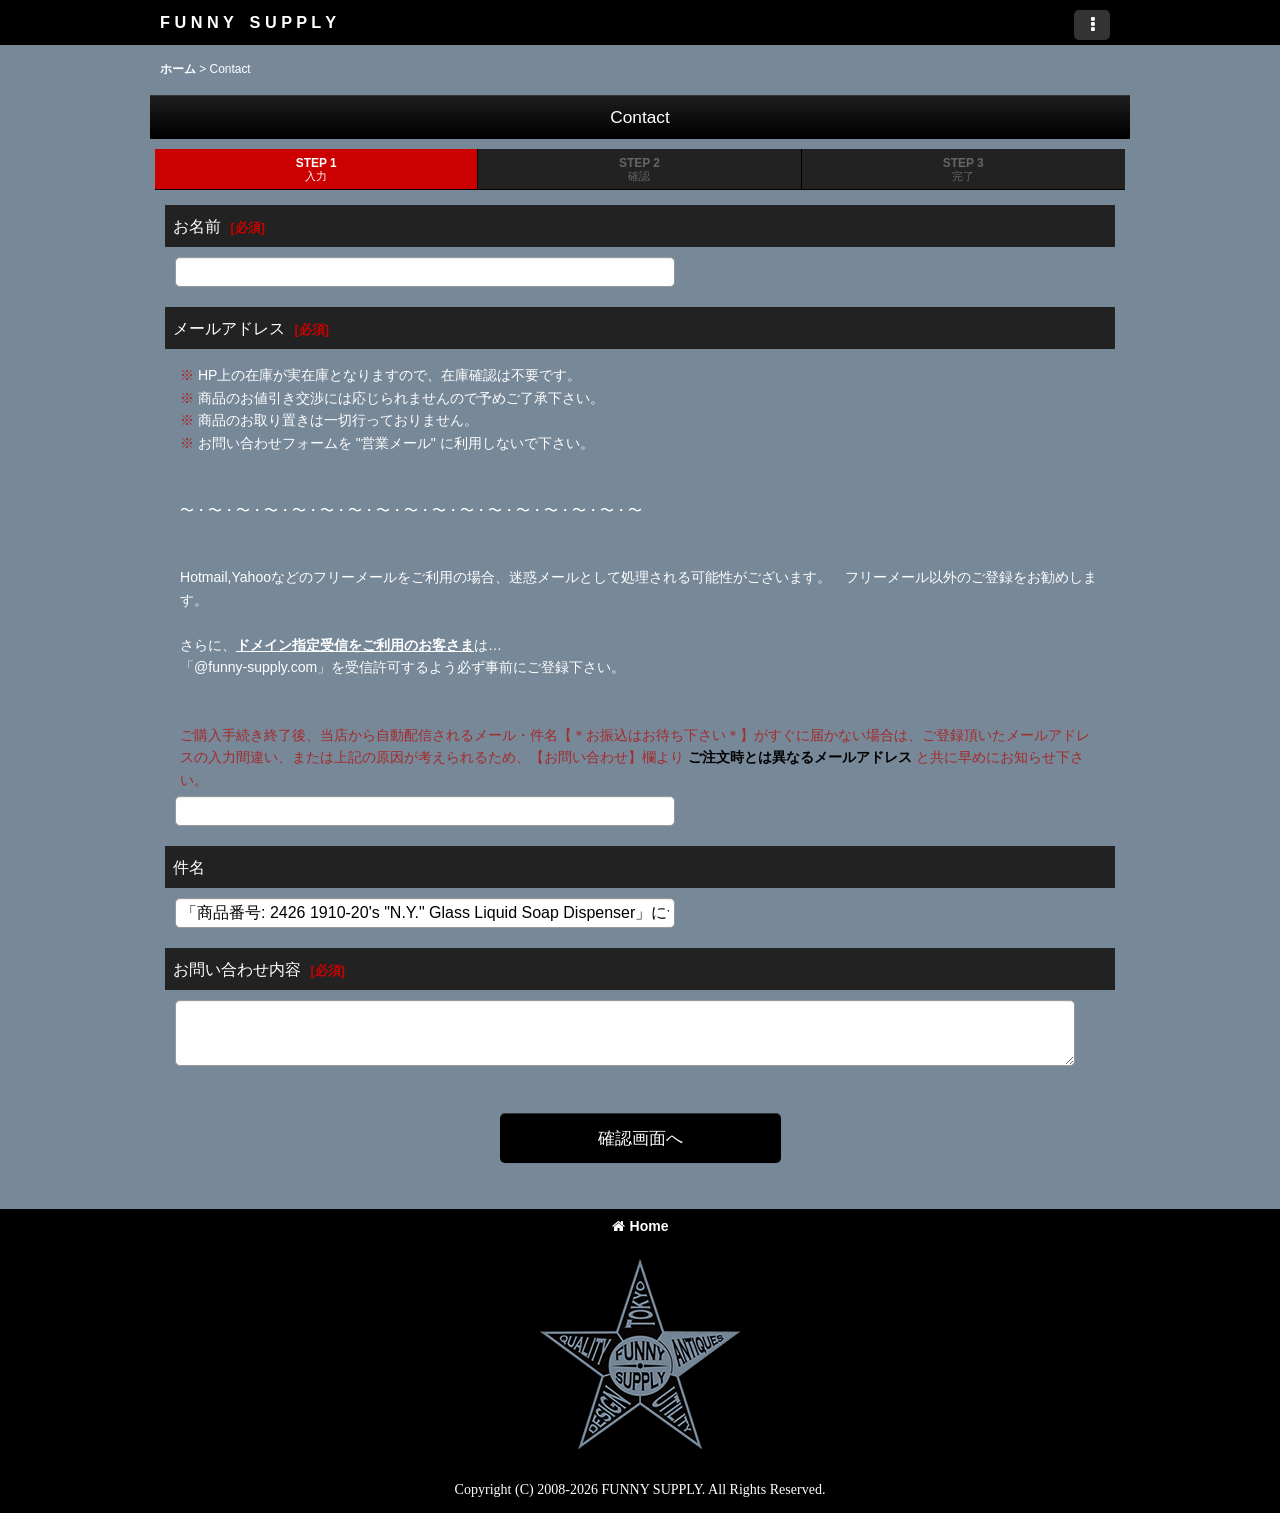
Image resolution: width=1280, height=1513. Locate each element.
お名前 (197, 226)
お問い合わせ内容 (237, 969)
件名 (189, 867)
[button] (1092, 25)
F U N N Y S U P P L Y (248, 22)
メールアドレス (229, 328)
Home (640, 1226)
